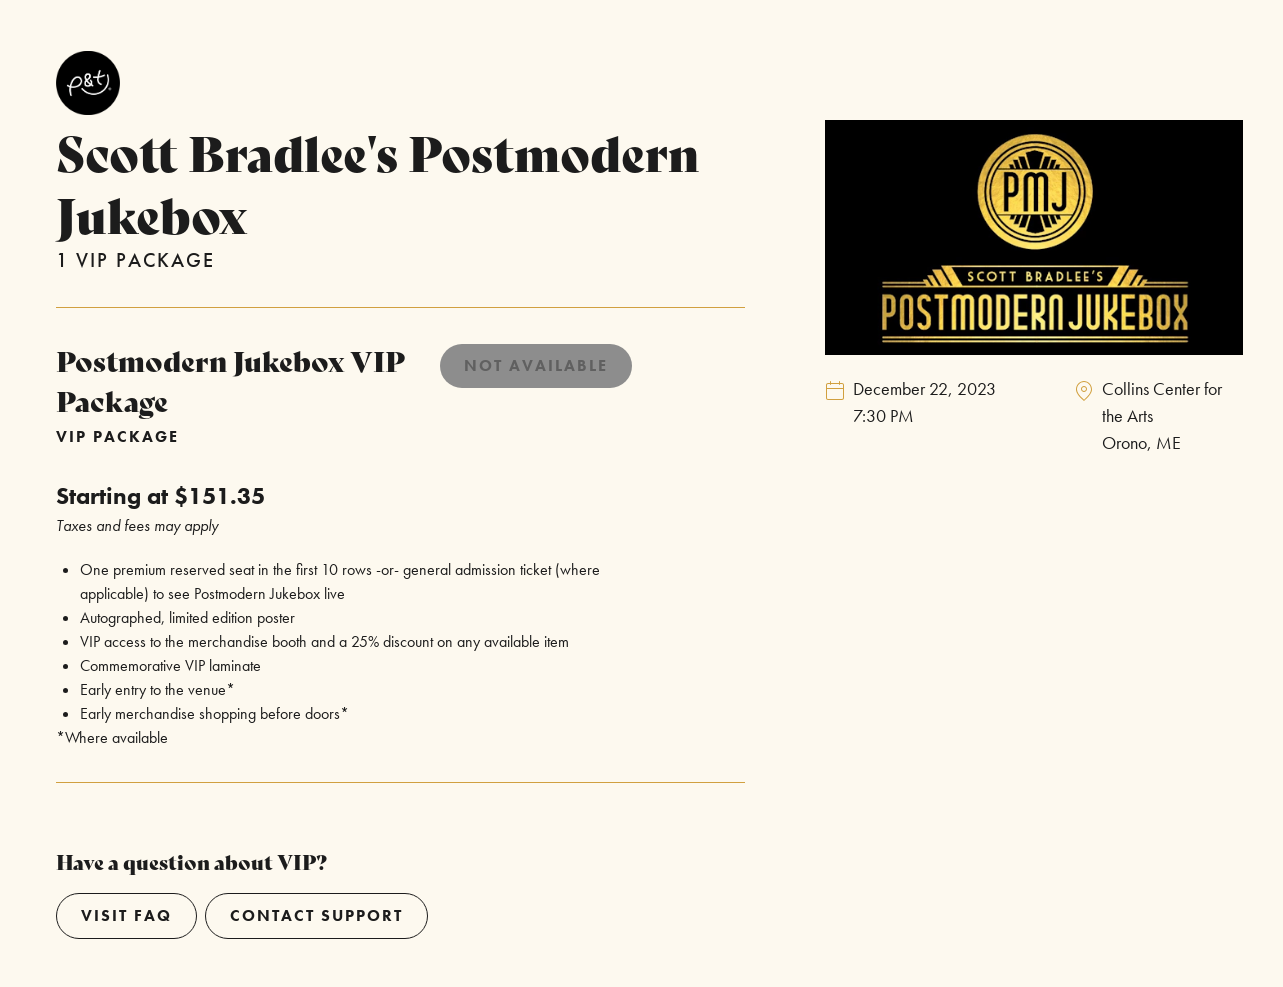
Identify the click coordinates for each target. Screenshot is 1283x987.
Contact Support (316, 915)
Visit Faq (126, 915)
